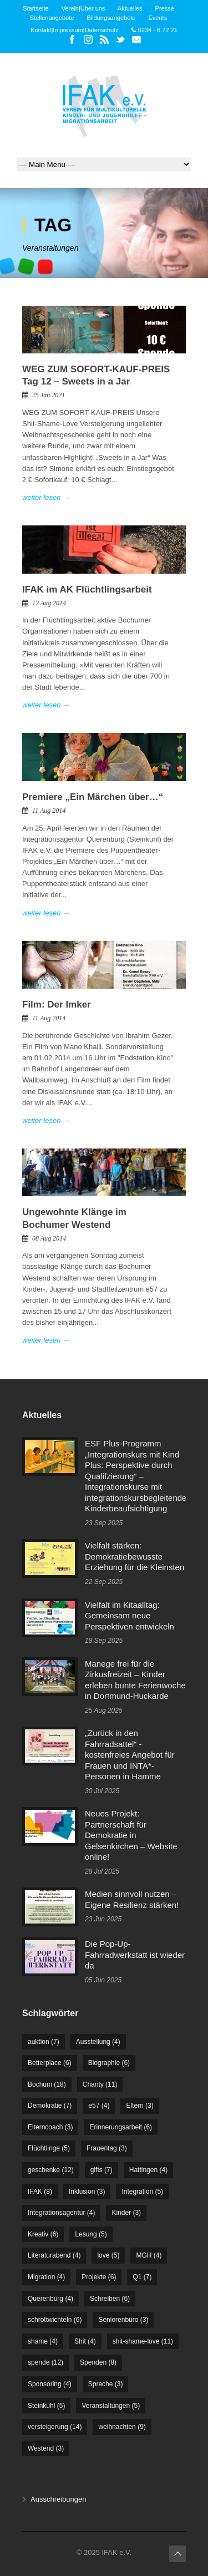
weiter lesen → (46, 497)
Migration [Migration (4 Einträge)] (46, 2277)
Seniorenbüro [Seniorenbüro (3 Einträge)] (123, 2320)
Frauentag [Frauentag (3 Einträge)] (107, 2148)
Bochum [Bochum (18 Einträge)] (47, 2084)
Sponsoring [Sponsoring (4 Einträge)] (50, 2384)
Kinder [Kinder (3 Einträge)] (126, 2212)
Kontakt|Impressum (57, 30)
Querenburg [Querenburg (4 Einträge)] (50, 2298)
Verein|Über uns (83, 8)
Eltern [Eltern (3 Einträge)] (139, 2105)
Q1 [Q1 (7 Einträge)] (142, 2277)
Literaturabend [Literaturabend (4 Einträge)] (54, 2255)
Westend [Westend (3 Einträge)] (46, 2448)
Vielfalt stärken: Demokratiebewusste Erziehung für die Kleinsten (134, 1556)
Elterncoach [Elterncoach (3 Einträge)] (50, 2127)
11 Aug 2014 (48, 810)
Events (158, 17)
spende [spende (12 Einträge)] (45, 2362)
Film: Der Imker (56, 1004)
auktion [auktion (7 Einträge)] (43, 2042)
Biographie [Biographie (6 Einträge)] (109, 2063)
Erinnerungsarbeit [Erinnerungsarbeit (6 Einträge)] (120, 2127)
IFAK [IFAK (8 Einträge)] (40, 2191)
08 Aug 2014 (49, 1238)
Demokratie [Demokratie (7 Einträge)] (50, 2105)
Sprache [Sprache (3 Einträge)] (105, 2384)
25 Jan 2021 (48, 395)
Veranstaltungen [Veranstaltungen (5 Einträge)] (111, 2406)
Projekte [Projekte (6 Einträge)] (99, 2277)
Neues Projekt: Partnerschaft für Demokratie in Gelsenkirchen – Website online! (131, 1835)
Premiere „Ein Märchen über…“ (92, 797)
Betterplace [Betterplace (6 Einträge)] (50, 2063)
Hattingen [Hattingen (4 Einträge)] (148, 2170)
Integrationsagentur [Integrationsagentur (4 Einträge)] (61, 2212)
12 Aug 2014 (49, 603)
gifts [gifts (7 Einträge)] (101, 2170)
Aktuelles (130, 8)
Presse (164, 8)
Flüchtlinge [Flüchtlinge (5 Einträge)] (49, 2148)
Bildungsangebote (111, 17)
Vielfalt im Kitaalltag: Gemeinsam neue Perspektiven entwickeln (129, 1615)
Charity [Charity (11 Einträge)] (100, 2084)
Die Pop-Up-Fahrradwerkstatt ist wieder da (135, 1954)
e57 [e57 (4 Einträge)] (98, 2105)
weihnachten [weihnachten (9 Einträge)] (121, 2427)
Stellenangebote (52, 17)
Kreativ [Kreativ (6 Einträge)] (43, 2234)
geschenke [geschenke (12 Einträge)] (51, 2170)
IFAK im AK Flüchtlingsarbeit (87, 589)
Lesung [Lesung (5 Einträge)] (90, 2234)
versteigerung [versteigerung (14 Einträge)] (55, 2427)
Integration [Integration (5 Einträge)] (142, 2191)
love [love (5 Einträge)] (108, 2255)
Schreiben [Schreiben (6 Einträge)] (110, 2298)
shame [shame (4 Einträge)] (43, 2341)
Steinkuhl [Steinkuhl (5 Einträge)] (46, 2406)
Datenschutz (102, 30)
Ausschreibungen (58, 2499)
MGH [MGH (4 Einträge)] (148, 2255)
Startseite (35, 8)
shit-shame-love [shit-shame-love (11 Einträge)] (143, 2341)
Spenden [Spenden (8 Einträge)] (98, 2362)
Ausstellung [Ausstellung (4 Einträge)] (98, 2042)
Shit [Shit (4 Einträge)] (85, 2341)
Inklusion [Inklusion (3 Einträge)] (87, 2191)
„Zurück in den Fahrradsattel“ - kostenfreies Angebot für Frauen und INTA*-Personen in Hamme (130, 1754)
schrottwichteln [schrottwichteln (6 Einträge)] (55, 2320)
